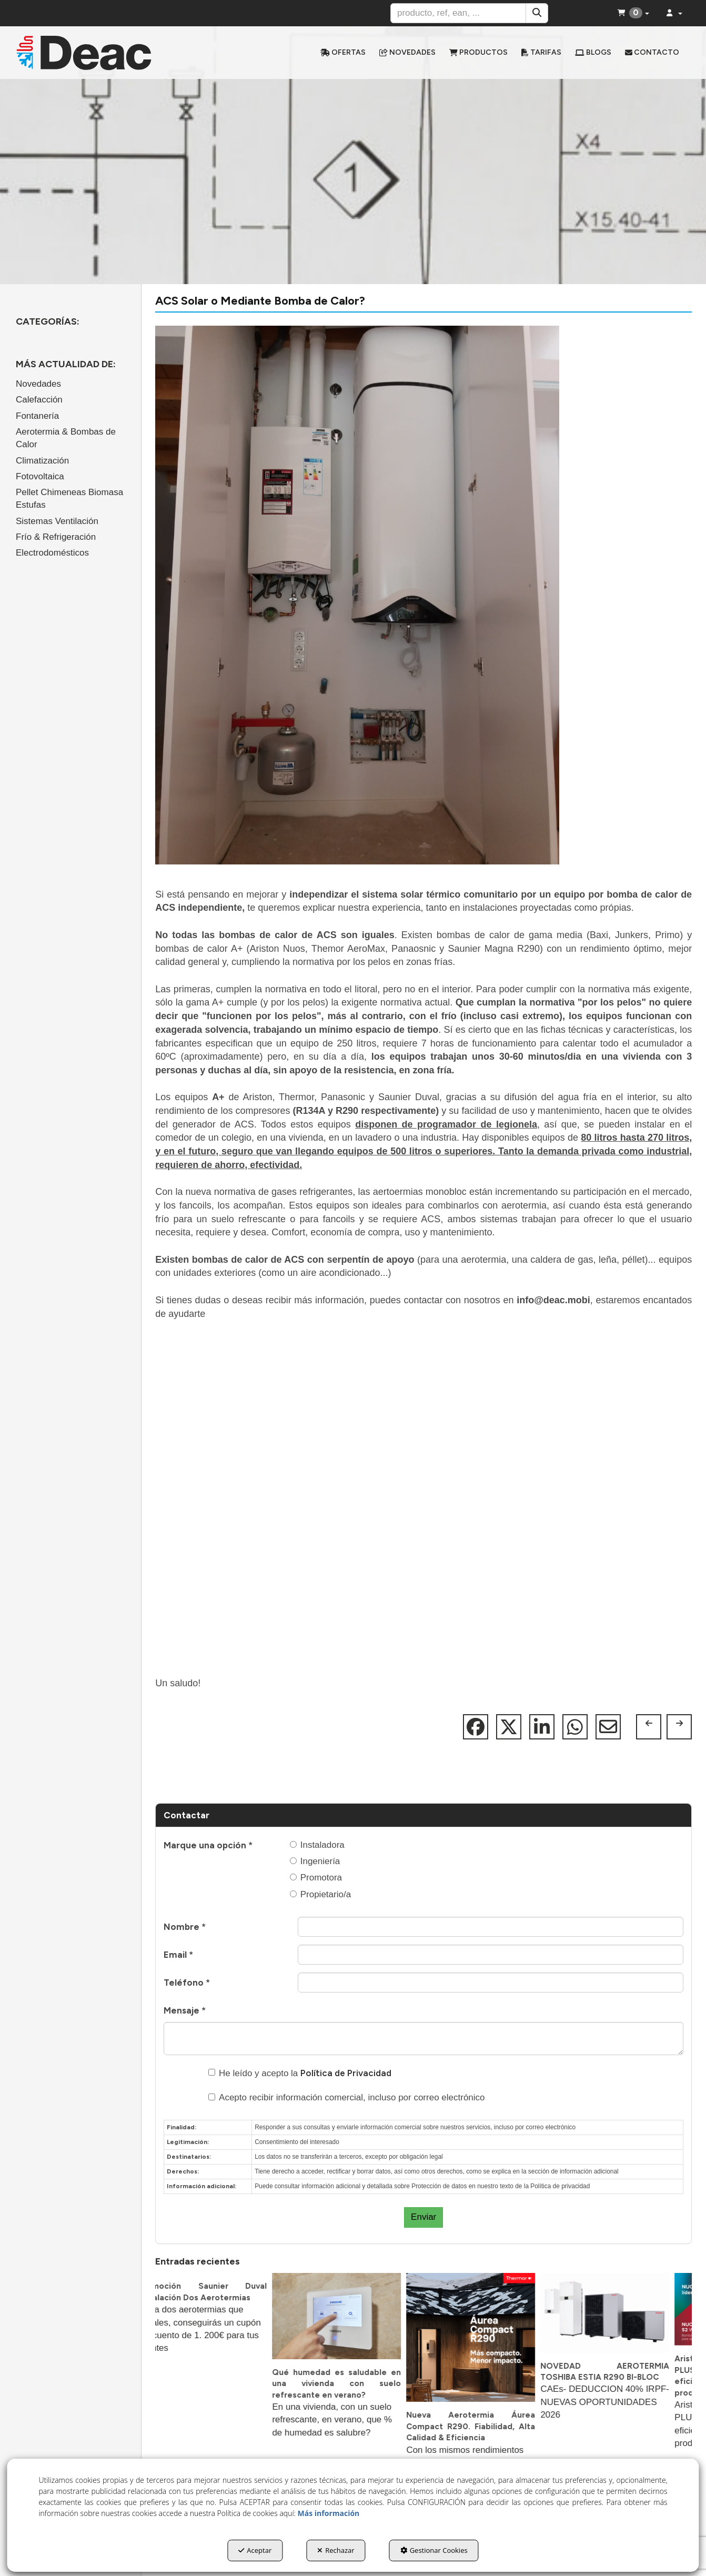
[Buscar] (537, 13)
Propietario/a (320, 1894)
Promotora (316, 1878)
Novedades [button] (38, 384)
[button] (94, 52)
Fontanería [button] (37, 416)
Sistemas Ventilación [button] (57, 521)
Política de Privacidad (345, 2073)
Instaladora (317, 1845)
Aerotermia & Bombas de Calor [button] (66, 438)
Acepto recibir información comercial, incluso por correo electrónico (346, 2097)
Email (178, 1954)
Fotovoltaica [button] (40, 476)
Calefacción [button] (39, 400)
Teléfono (187, 1982)
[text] (458, 13)
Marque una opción (208, 1845)
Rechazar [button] (335, 2550)
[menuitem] (343, 52)
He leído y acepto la (299, 2073)
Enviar (423, 2217)
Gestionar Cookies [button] (434, 2550)
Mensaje (185, 2010)
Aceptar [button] (254, 2550)
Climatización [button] (42, 461)
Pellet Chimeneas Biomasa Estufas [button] (69, 498)
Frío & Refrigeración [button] (56, 537)
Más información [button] (329, 2513)
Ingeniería (315, 1861)
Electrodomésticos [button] (52, 553)
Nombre (185, 1926)
